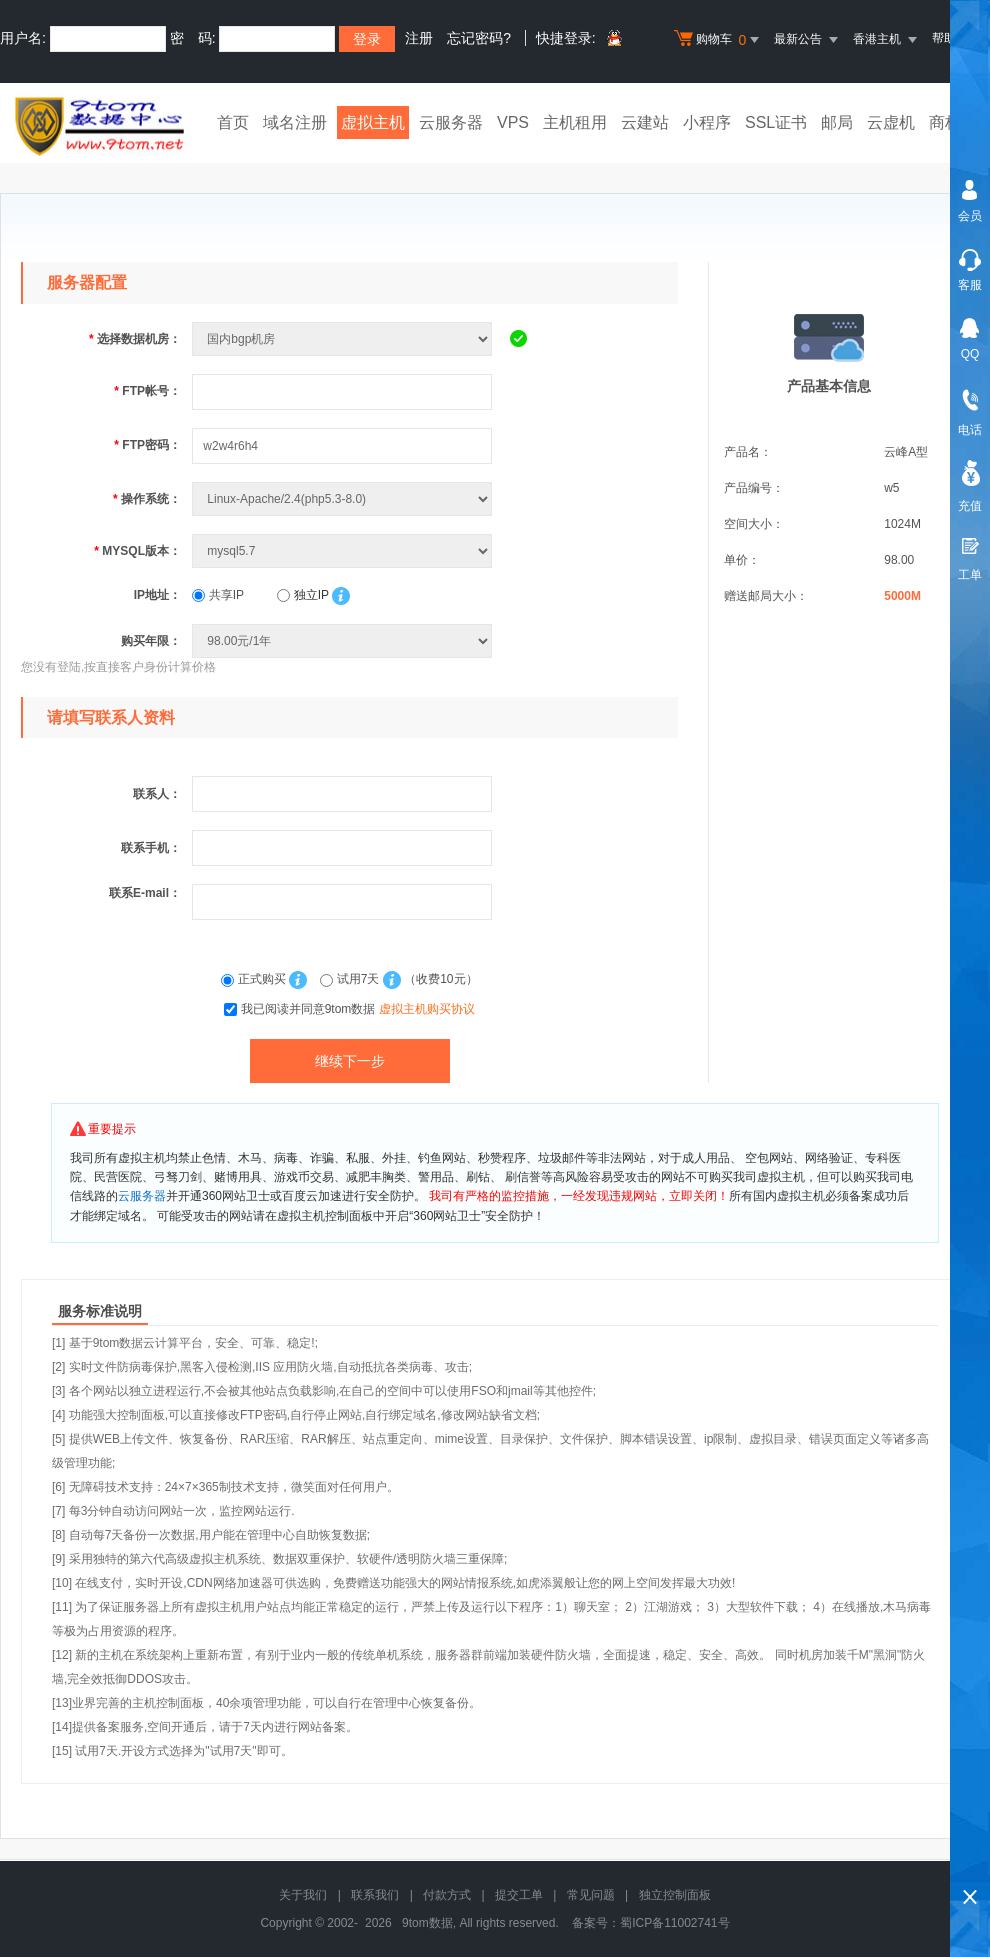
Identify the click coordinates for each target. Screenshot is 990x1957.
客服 (970, 285)
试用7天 (351, 979)
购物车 (719, 40)
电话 (970, 430)
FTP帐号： (147, 391)
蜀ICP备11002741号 (674, 1923)
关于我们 (303, 1895)
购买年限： (151, 641)
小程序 (707, 122)
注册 (419, 38)
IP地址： (157, 595)
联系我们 (375, 1895)
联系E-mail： (145, 893)
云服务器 (451, 122)
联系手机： (151, 848)
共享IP (218, 595)
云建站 (645, 122)
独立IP (302, 595)
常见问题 (591, 1895)
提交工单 (519, 1895)
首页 (233, 122)
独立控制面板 (675, 1895)
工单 (970, 575)
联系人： (157, 794)
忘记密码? (479, 38)
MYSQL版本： (137, 551)
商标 (945, 122)
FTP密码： (147, 445)
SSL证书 (776, 122)
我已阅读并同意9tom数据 (358, 1009)
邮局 (837, 122)
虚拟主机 (373, 122)
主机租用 (575, 122)
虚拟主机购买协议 (427, 1009)
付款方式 (447, 1895)
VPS (513, 122)
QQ (970, 354)
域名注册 (295, 122)
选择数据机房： (135, 339)
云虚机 (891, 122)
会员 (970, 216)
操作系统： (147, 499)
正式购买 (255, 979)
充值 (970, 506)
